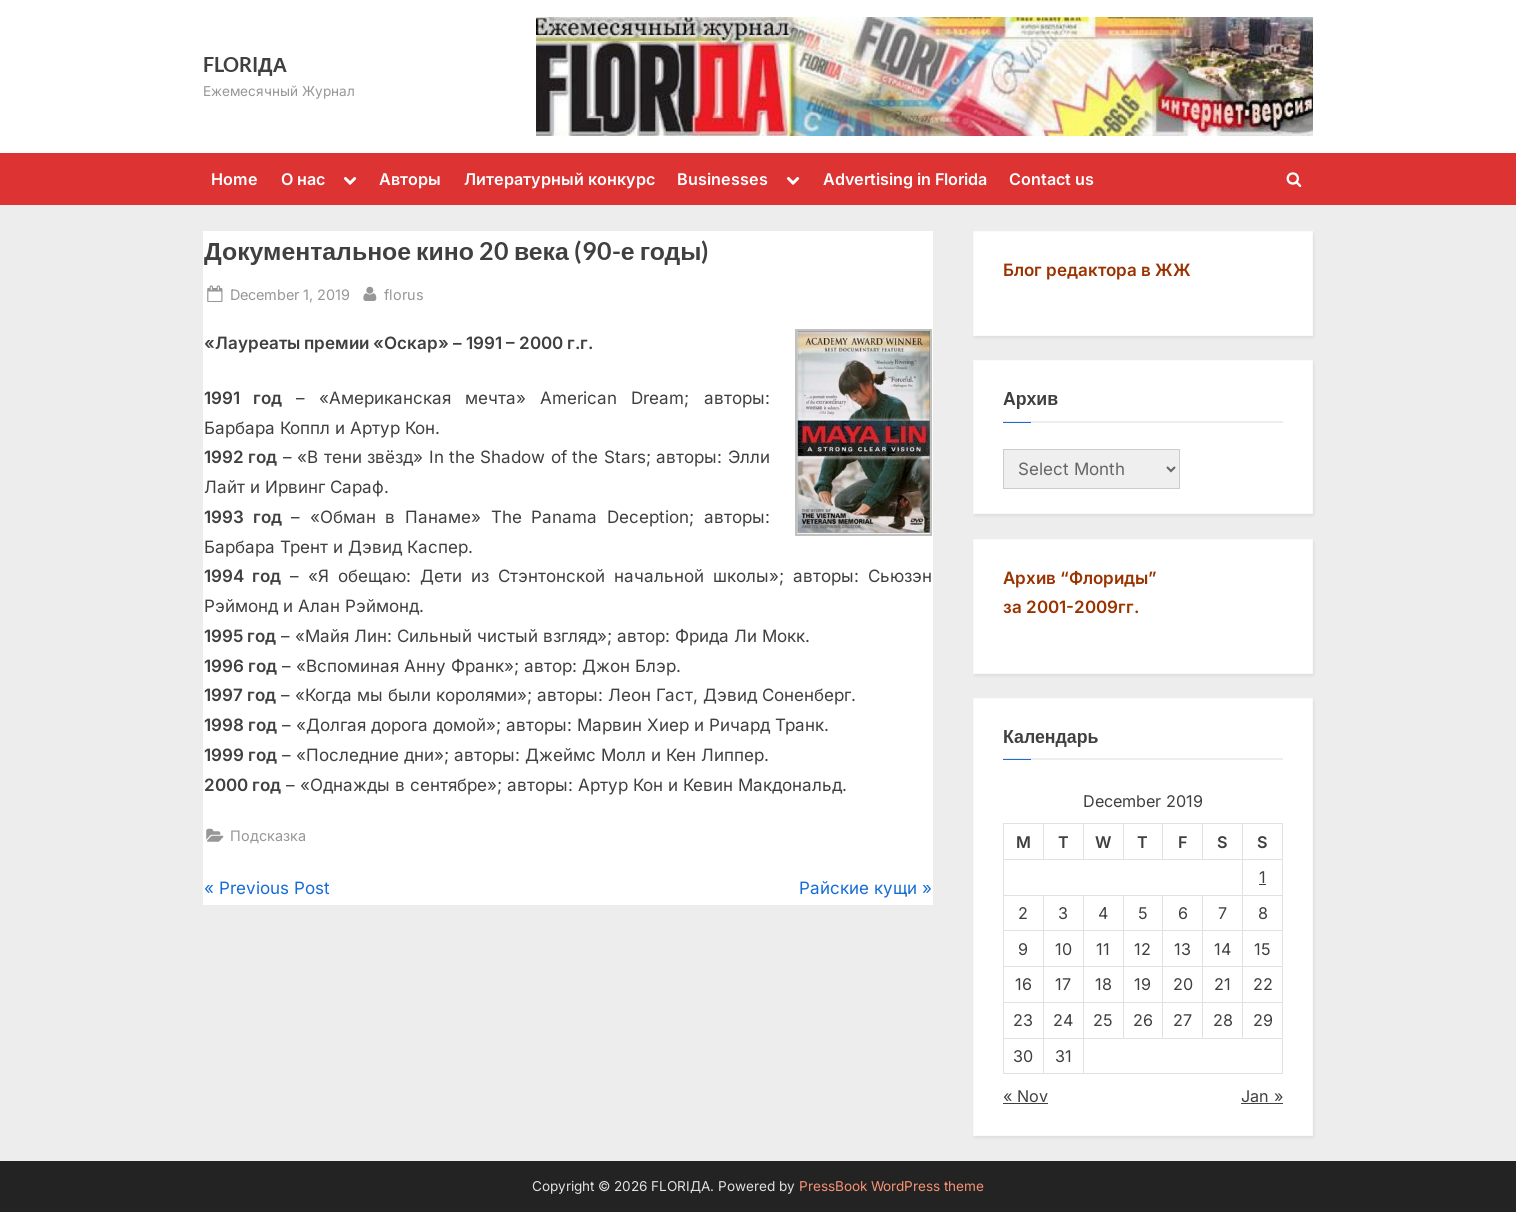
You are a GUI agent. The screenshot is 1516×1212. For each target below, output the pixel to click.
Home (234, 179)
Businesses (722, 179)
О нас (303, 179)
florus (404, 292)
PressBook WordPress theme (891, 1186)
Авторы (410, 179)
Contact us (1051, 179)
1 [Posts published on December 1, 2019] (1262, 877)
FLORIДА (245, 64)
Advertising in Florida (905, 179)
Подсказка (268, 835)
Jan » (1262, 1096)
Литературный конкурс (559, 179)
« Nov (1025, 1096)
